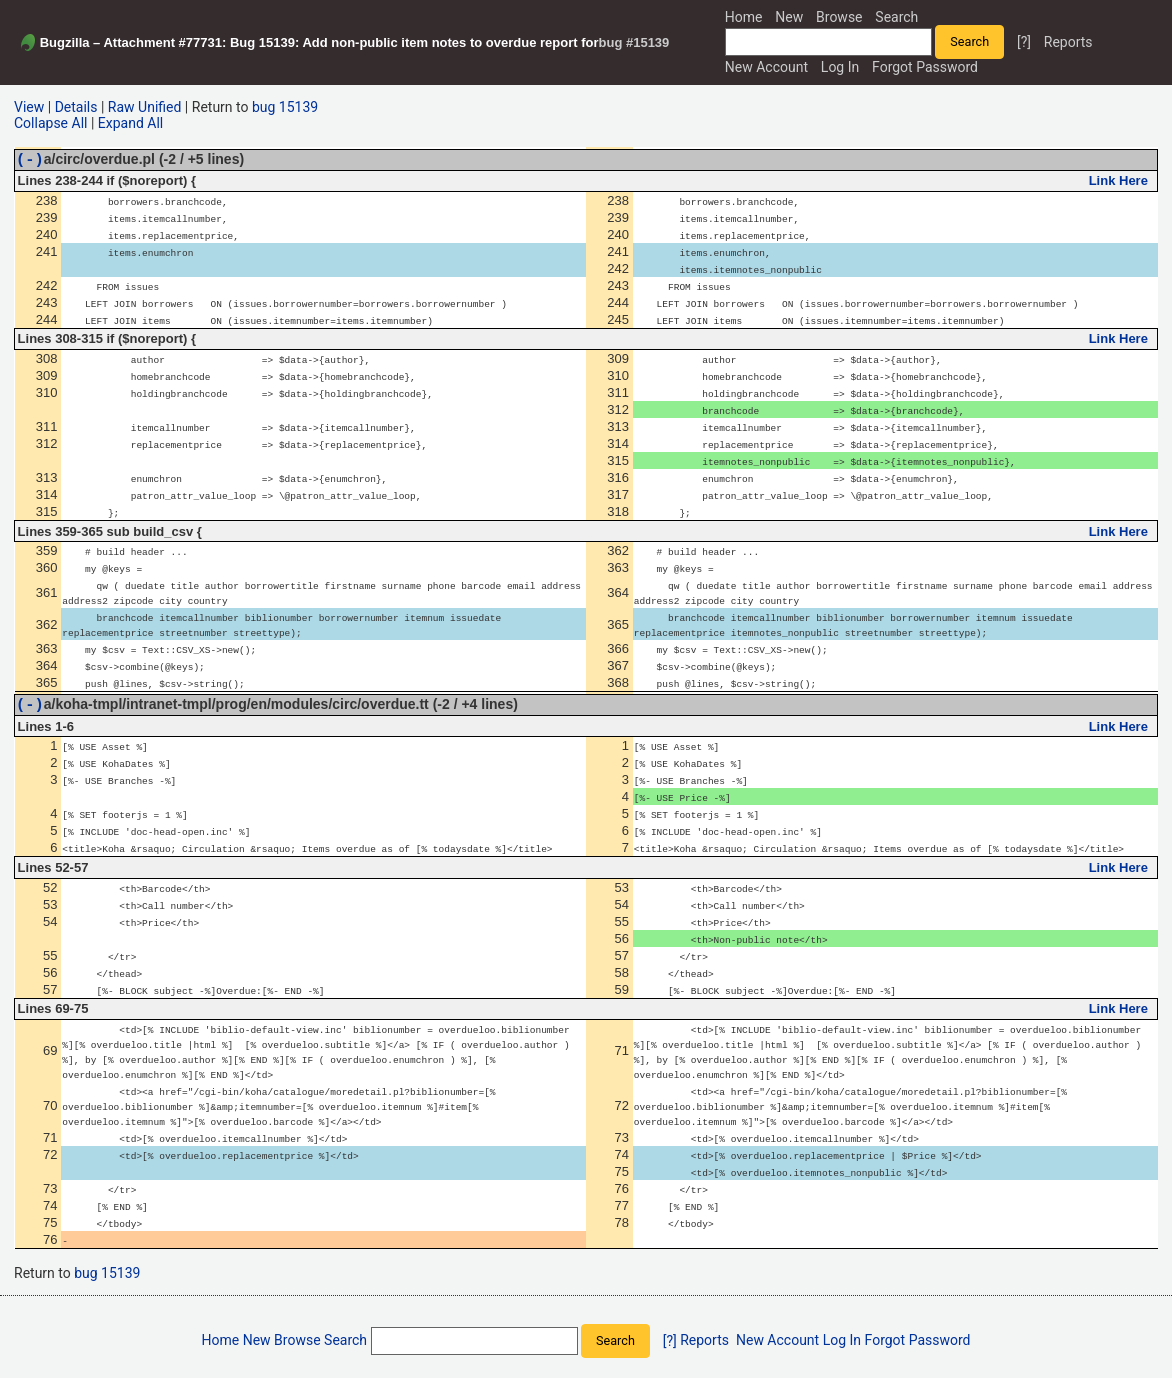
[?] (1024, 42)
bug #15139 (634, 42)
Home (744, 17)
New (789, 17)
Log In (840, 67)
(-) (30, 161)
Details (76, 107)
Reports (1068, 42)
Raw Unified (145, 107)
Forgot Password (925, 67)
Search (896, 17)
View (29, 107)
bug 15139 (285, 107)
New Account (766, 67)
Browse (839, 17)
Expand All (130, 123)
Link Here (1118, 183)
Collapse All (50, 123)
